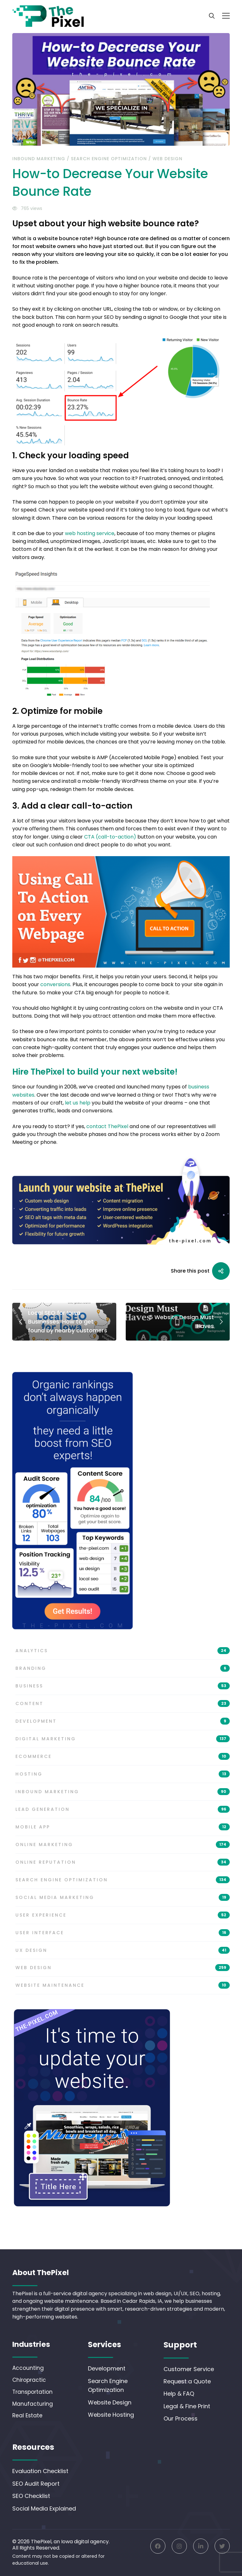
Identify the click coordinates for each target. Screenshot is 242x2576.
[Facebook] (157, 2546)
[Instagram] (179, 2546)
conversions (55, 984)
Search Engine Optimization (109, 158)
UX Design (122, 1957)
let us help (77, 1102)
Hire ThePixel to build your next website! (94, 1071)
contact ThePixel (107, 1126)
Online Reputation (122, 1869)
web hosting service (89, 533)
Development (122, 1728)
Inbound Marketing (38, 158)
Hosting (122, 1781)
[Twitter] (222, 2546)
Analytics (122, 1658)
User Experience (122, 1922)
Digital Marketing (122, 1746)
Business (122, 1693)
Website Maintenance (122, 1992)
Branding (122, 1675)
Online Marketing (122, 1852)
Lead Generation (122, 1816)
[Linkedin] (200, 2546)
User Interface (122, 1939)
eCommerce (122, 1763)
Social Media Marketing (122, 1904)
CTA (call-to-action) (110, 836)
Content (122, 1711)
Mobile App (122, 1834)
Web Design (167, 158)
